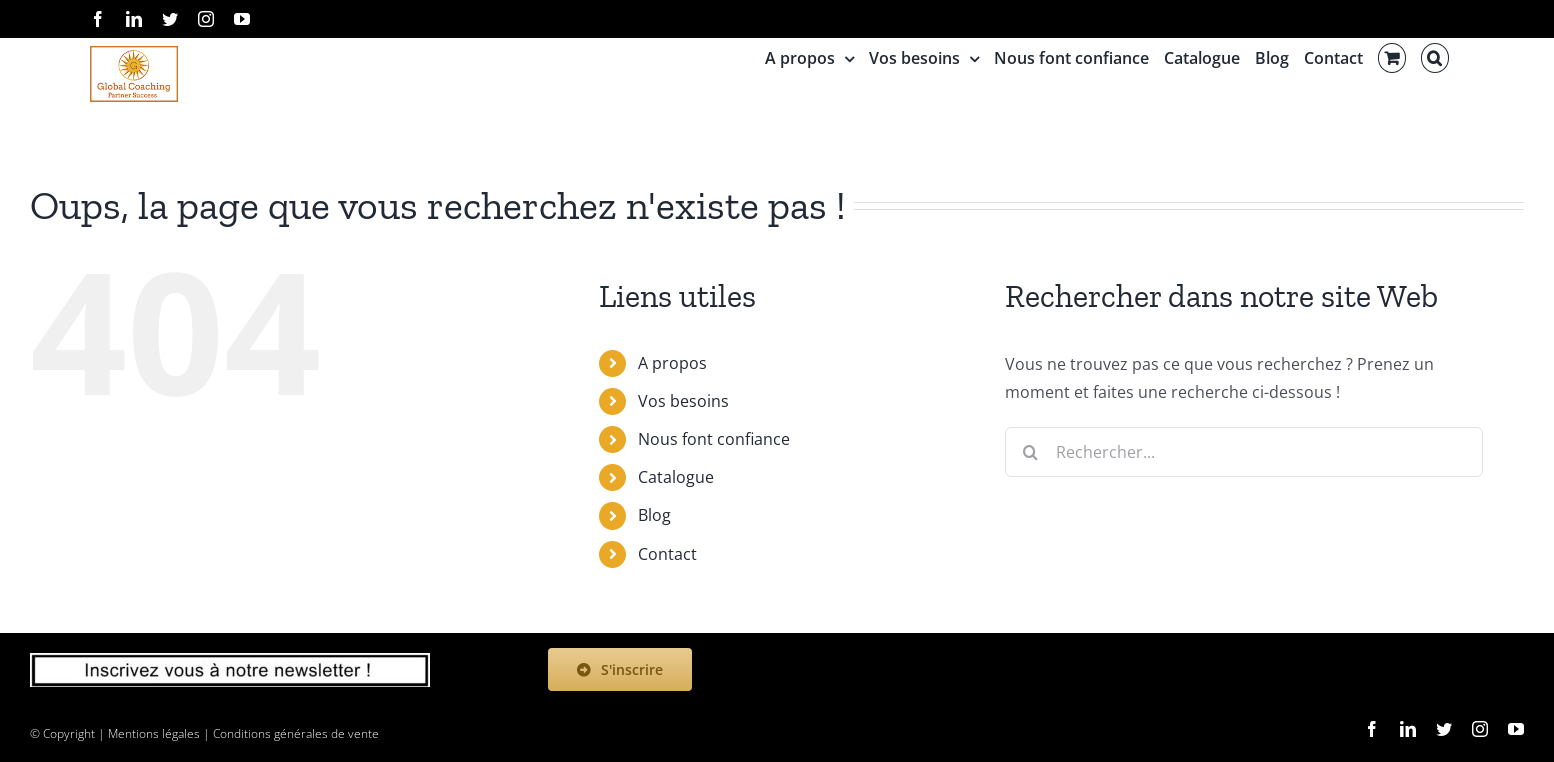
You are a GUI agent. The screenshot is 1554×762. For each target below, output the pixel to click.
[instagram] (1480, 729)
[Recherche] (1030, 452)
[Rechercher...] (1244, 452)
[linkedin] (1408, 729)
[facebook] (1372, 729)
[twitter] (1444, 729)
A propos (672, 363)
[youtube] (1516, 729)
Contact (667, 554)
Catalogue (676, 477)
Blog (654, 515)
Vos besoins (683, 401)
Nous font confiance (714, 439)
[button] (1435, 58)
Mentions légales (154, 733)
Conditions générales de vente (296, 733)
